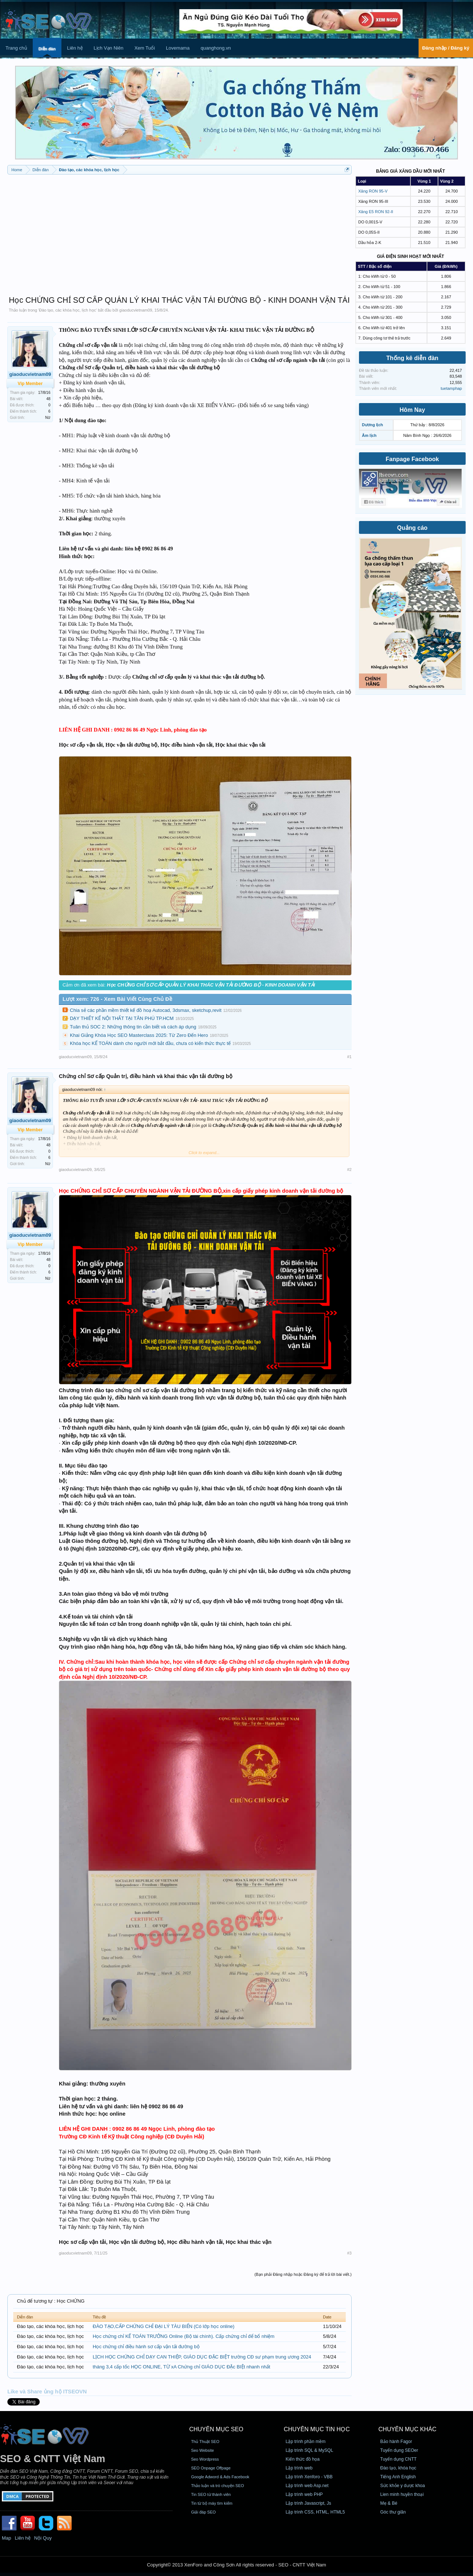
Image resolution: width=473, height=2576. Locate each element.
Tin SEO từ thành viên (211, 2494)
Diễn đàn (47, 49)
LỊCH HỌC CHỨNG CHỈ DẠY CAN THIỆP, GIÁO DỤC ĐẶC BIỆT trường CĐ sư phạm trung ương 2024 (202, 2357)
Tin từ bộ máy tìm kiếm (211, 2503)
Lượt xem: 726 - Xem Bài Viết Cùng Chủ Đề (117, 999)
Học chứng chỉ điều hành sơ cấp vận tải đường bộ (146, 2346)
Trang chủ (16, 48)
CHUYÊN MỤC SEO (216, 2429)
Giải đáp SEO (203, 2512)
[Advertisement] (179, 231)
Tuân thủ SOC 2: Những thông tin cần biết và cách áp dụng (133, 1027)
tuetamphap (451, 388)
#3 (349, 2253)
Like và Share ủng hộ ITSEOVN (47, 2391)
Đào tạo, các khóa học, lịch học (67, 310)
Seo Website (202, 2450)
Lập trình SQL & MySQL (309, 2450)
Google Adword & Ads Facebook (220, 2477)
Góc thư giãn (393, 2512)
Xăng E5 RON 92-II (375, 211)
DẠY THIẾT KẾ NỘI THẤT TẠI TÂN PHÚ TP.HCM (122, 1018)
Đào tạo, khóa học (398, 2468)
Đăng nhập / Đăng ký (445, 48)
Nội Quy (43, 2538)
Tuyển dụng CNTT (398, 2459)
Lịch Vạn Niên (109, 48)
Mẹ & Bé (388, 2503)
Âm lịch (369, 435)
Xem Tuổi (144, 48)
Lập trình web (299, 2468)
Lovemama (177, 48)
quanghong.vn (215, 48)
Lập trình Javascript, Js (308, 2503)
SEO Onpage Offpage (210, 2468)
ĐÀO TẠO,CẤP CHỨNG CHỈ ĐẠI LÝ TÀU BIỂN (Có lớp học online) (163, 2326)
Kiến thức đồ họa (303, 2459)
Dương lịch (372, 425)
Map (6, 2538)
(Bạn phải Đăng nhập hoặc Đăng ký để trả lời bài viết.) (303, 2274)
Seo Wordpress (205, 2459)
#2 (349, 1169)
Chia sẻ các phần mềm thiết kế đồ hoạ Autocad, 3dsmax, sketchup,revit (145, 1010)
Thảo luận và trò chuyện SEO (217, 2485)
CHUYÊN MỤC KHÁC (407, 2429)
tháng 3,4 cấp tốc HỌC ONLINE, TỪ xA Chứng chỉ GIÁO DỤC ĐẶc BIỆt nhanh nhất (181, 2367)
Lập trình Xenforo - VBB (309, 2476)
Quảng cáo (412, 528)
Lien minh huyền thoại (402, 2494)
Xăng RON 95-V (372, 191)
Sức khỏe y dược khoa (402, 2485)
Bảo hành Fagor (396, 2441)
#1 (349, 1057)
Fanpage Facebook (412, 459)
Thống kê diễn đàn (412, 358)
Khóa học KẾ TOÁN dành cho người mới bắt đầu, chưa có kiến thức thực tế (150, 1043)
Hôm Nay (412, 410)
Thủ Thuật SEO (205, 2441)
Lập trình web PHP (304, 2494)
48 (48, 399)
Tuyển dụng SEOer (399, 2450)
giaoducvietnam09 (135, 310)
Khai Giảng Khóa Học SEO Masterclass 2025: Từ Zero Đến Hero (139, 1035)
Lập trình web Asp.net (307, 2485)
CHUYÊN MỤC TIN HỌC (317, 2429)
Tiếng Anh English (398, 2476)
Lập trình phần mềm (306, 2441)
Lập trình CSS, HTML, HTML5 (315, 2512)
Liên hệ (74, 48)
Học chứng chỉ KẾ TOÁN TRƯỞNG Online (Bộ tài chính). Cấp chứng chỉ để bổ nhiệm (183, 2336)
